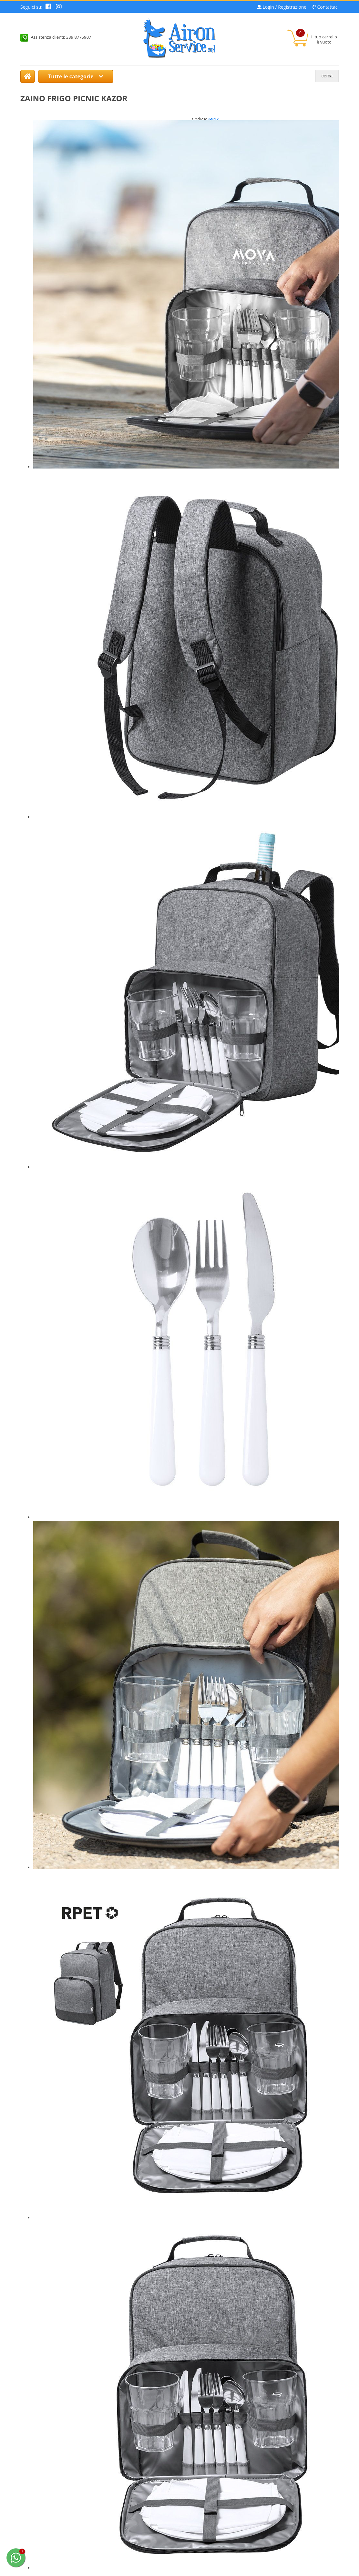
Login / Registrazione (284, 7)
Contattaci (328, 7)
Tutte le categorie (75, 76)
